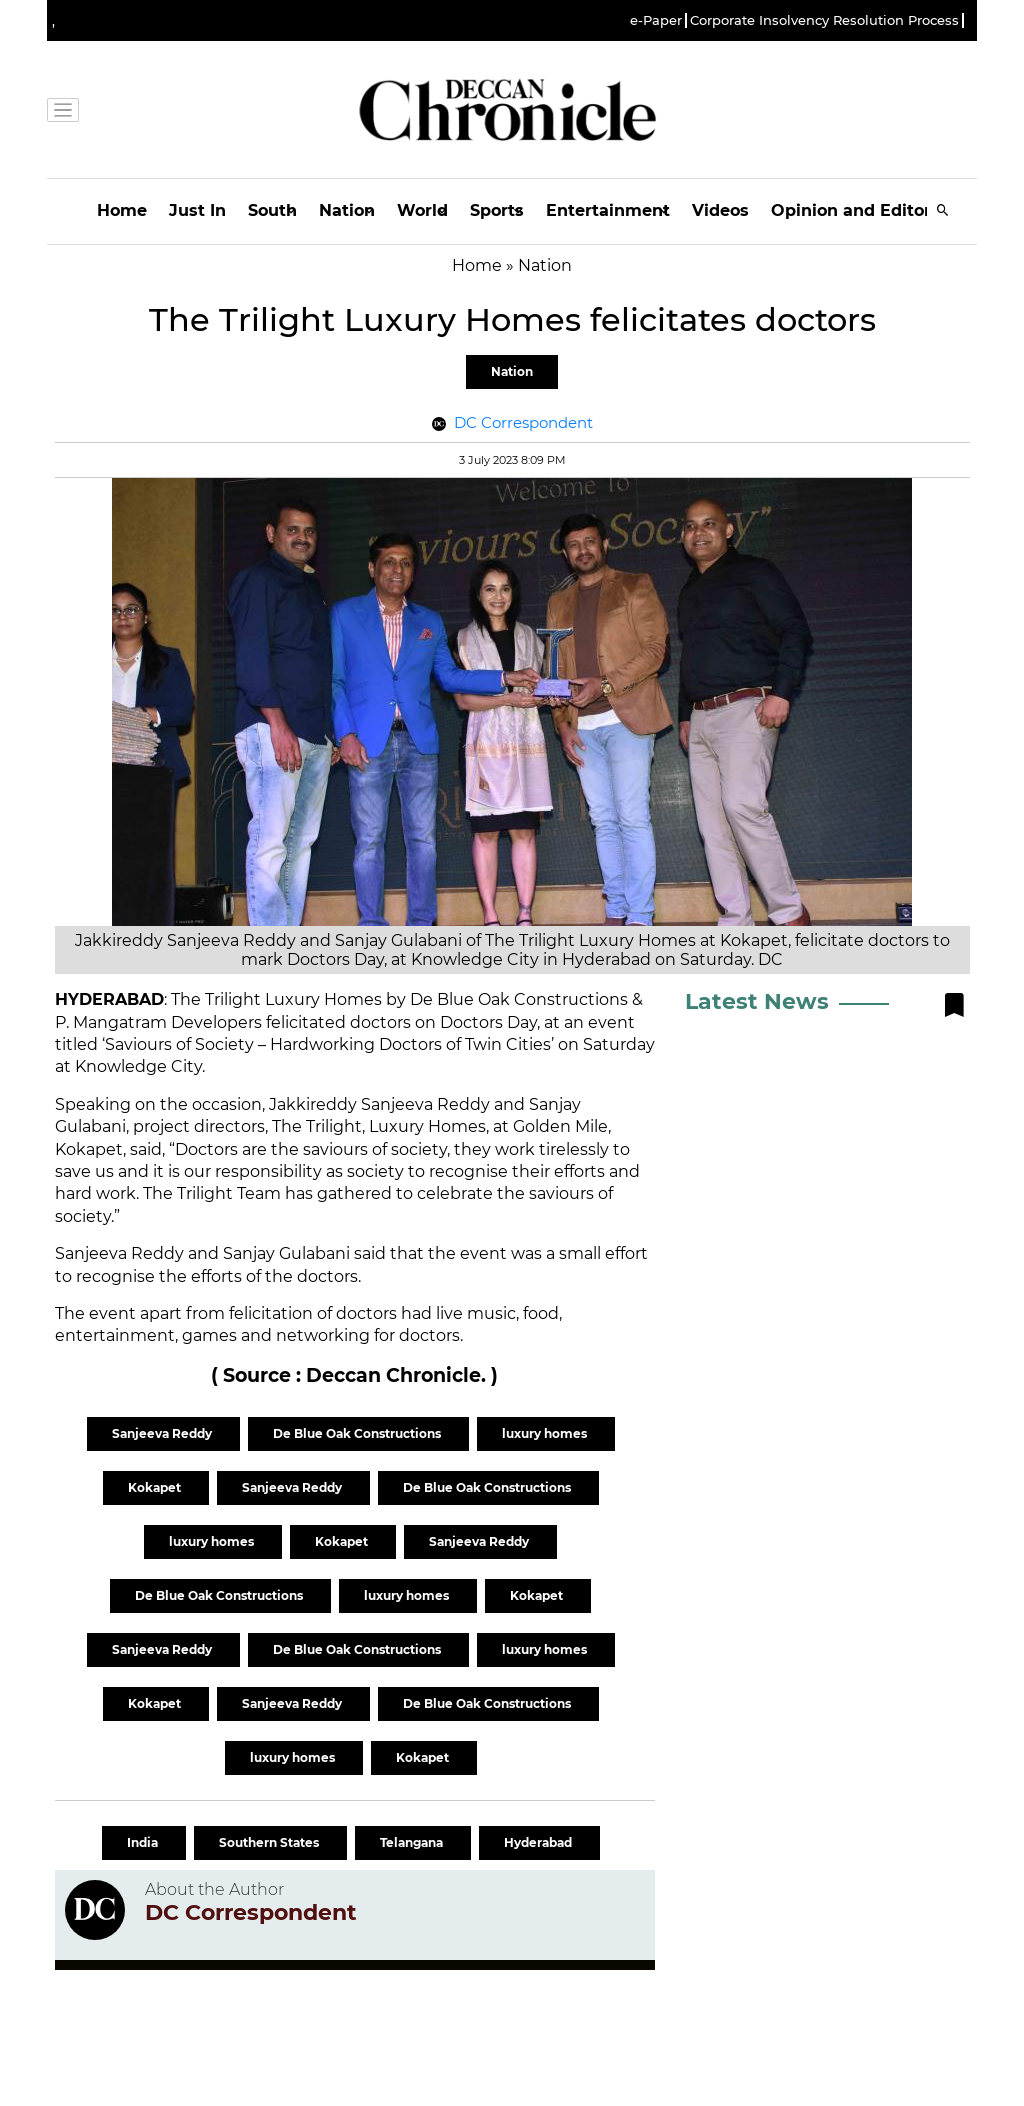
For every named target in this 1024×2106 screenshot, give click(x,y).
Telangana (413, 1842)
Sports (497, 210)
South (272, 210)
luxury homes (546, 1433)
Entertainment (608, 210)
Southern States (270, 1842)
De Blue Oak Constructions (358, 1433)
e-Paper (656, 20)
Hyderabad (539, 1842)
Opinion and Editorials (865, 210)
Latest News (757, 1001)
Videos (720, 210)
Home (122, 210)
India (144, 1842)
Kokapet (156, 1487)
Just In (197, 210)
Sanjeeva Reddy (163, 1433)
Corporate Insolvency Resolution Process (824, 20)
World (422, 210)
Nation (347, 210)
